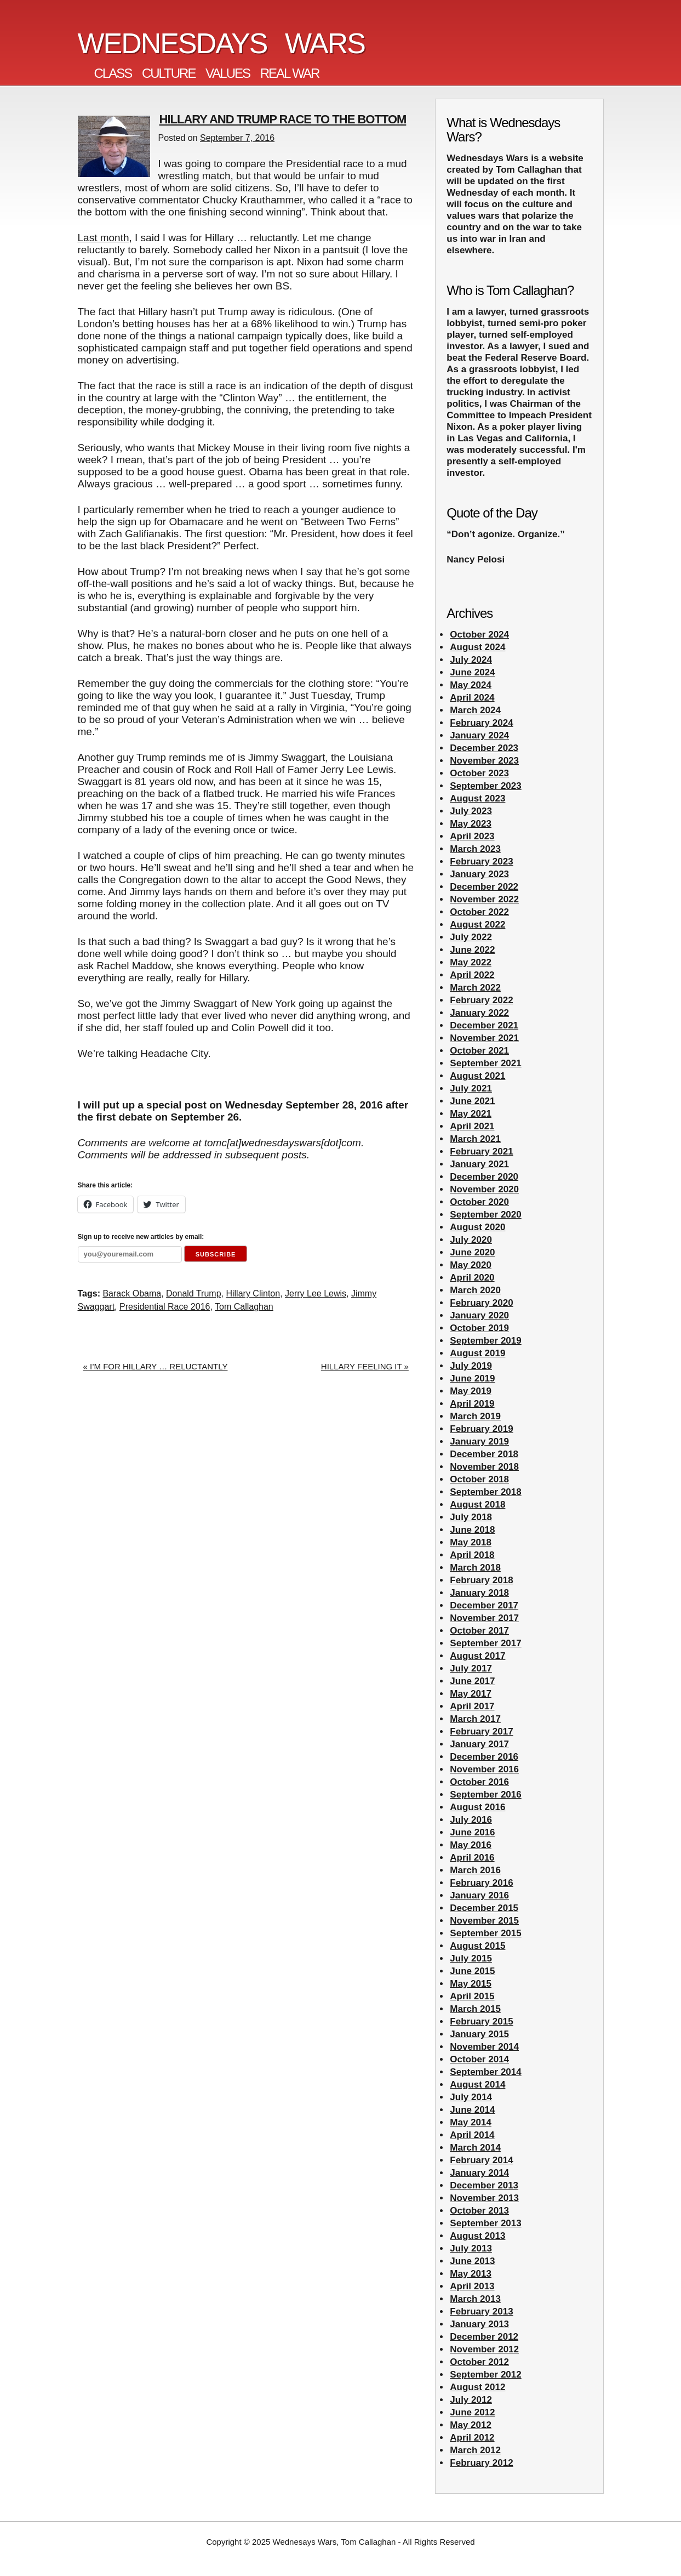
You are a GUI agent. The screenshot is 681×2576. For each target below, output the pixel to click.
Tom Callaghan (244, 1306)
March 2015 (475, 2009)
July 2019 (471, 1366)
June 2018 (472, 1530)
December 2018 (484, 1454)
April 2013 (472, 2286)
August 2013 (477, 2236)
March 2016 (475, 1870)
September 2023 (485, 786)
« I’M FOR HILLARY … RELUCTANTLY (155, 1366)
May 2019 (470, 1391)
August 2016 (477, 1807)
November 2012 (484, 2349)
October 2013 (479, 2210)
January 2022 (479, 1013)
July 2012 (471, 2400)
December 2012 (484, 2337)
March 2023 (475, 849)
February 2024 (481, 723)
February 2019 (481, 1429)
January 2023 (479, 874)
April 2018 (472, 1555)
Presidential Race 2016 (164, 1306)
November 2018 (484, 1467)
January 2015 (479, 2034)
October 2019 (479, 1328)
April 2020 (472, 1277)
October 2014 (479, 2059)
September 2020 (485, 1214)
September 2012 (485, 2374)
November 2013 (484, 2198)
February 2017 (481, 1731)
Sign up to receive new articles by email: (141, 1237)
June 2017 (472, 1681)
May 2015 (470, 1983)
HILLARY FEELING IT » (365, 1366)
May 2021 (470, 1113)
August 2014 (477, 2084)
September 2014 (485, 2072)
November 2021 (484, 1038)
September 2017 (485, 1643)
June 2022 (472, 950)
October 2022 (479, 912)
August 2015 (477, 1946)
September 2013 (485, 2223)
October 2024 (479, 634)
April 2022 (472, 975)
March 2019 (475, 1416)
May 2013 (470, 2273)
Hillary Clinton (253, 1293)
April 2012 (472, 2437)
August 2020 (477, 1227)
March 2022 (475, 987)
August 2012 (477, 2387)
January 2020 (479, 1315)
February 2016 (481, 1883)
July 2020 (471, 1240)
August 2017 (477, 1656)
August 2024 (477, 647)
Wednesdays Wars (221, 43)
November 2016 (484, 1769)
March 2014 (475, 2147)
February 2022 (481, 1000)
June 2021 (472, 1101)
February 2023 (481, 861)
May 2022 (470, 962)
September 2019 (485, 1340)
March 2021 (475, 1139)
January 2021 (479, 1164)
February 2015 (481, 2021)
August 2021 (477, 1076)
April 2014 (472, 2135)
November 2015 (484, 1920)
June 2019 (472, 1378)
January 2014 (479, 2173)
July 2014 (471, 2097)
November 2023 (484, 760)
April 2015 (472, 1996)
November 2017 (484, 1618)
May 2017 (470, 1693)
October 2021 (479, 1050)
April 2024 (472, 697)
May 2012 (470, 2425)
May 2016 (470, 1845)
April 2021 (472, 1126)
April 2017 (472, 1706)
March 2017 (475, 1719)
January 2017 (479, 1744)
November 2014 (484, 2047)
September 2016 (485, 1794)
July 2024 (471, 660)
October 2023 (479, 773)
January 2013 (479, 2324)
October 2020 (479, 1202)
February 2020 (481, 1303)
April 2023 (472, 836)
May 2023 (470, 823)
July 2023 (471, 811)
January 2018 (479, 1593)
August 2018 (477, 1504)
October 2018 (479, 1479)
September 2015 (485, 1933)
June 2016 (472, 1832)
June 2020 (472, 1252)
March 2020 (475, 1290)
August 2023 (477, 798)
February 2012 (481, 2463)
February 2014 (481, 2160)
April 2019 (472, 1403)
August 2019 (477, 1353)
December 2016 (484, 1757)
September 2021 (485, 1063)
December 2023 (484, 748)
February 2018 (481, 1580)
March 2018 (475, 1567)
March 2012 (475, 2450)
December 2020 (484, 1177)
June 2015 (472, 1971)
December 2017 (484, 1605)
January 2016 (479, 1895)
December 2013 (484, 2185)
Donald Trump (193, 1293)
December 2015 (484, 1908)
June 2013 (472, 2261)
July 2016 (471, 1820)
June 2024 (472, 672)
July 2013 (471, 2248)
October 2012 (479, 2362)
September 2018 (485, 1492)
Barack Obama (131, 1293)
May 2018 (470, 1542)
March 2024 (475, 710)
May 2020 (470, 1265)
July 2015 (471, 1958)
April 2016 (472, 1857)
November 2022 (484, 899)
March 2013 (475, 2299)
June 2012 (472, 2412)
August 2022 (477, 924)
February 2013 (481, 2311)
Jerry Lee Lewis (315, 1293)
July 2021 (471, 1088)
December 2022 (484, 887)
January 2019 (479, 1441)
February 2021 (481, 1151)
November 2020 (484, 1189)
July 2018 (471, 1517)
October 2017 (479, 1630)
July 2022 (471, 937)
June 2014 (472, 2110)
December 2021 (484, 1025)
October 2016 (479, 1782)
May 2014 (470, 2122)
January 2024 (479, 735)
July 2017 (471, 1668)
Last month (103, 237)
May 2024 (470, 685)
